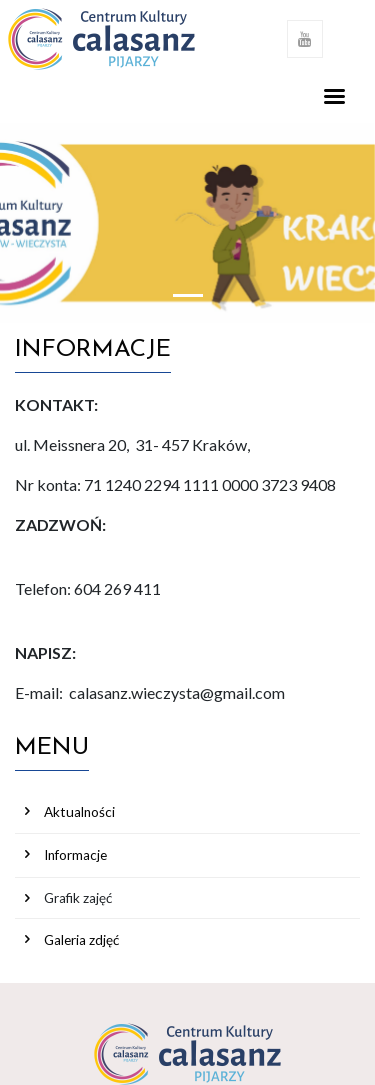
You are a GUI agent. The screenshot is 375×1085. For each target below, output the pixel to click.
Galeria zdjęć (81, 940)
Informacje (75, 855)
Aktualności (79, 812)
